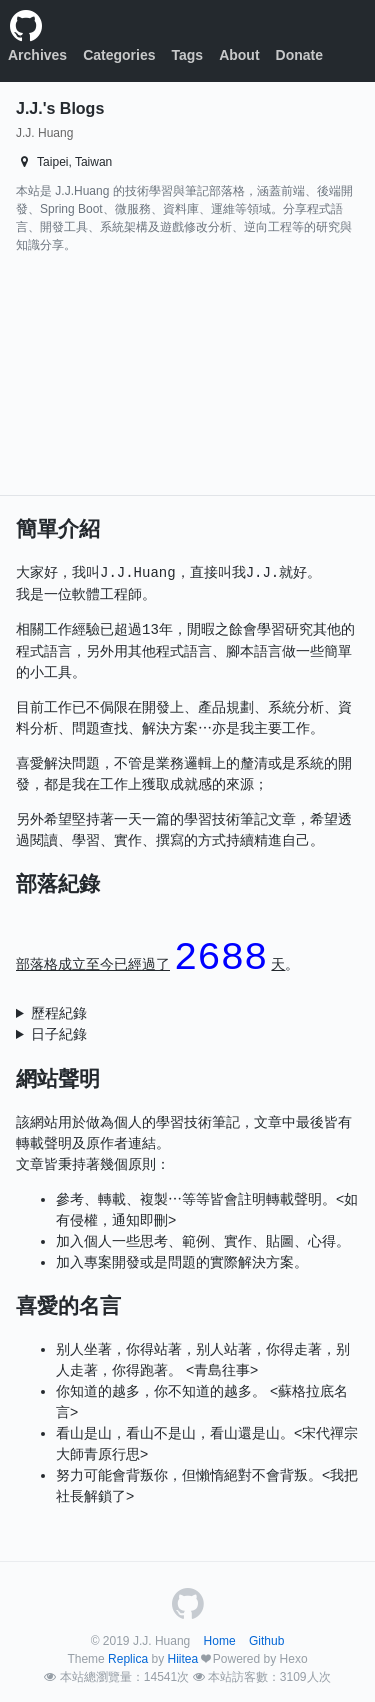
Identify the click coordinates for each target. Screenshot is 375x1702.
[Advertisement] (134, 379)
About (239, 55)
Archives (37, 55)
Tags (188, 55)
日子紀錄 (59, 1034)
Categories (119, 55)
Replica (128, 1659)
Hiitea (182, 1659)
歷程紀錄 (59, 1013)
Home (220, 1641)
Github (266, 1641)
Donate (299, 55)
